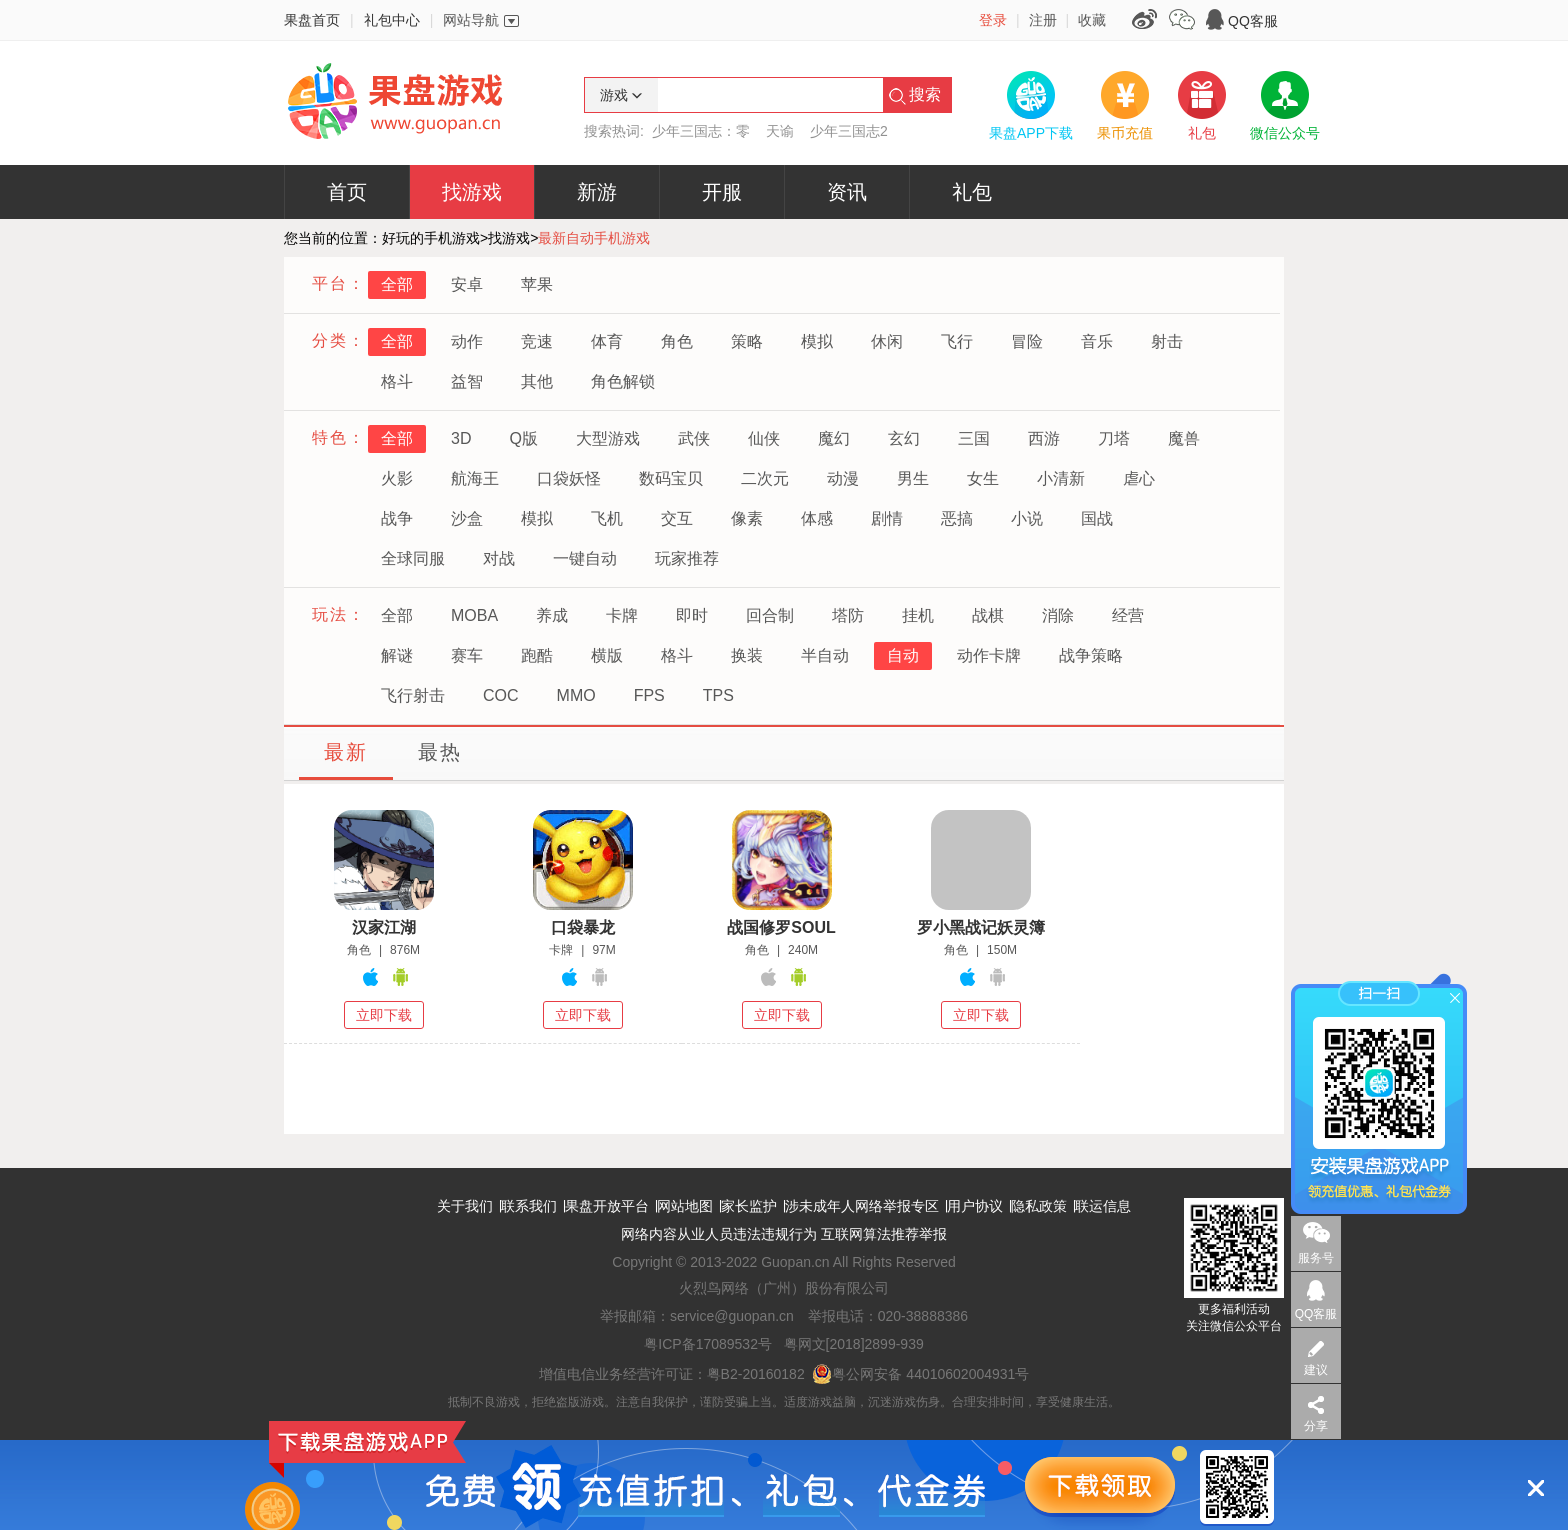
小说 (1027, 518)
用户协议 (975, 1206)
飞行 (957, 341)
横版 (607, 655)
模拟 (817, 341)
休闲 (887, 341)
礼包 (972, 192)
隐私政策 (1039, 1206)
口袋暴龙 (583, 927)
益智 (467, 381)
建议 (1316, 1370)
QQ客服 (1253, 21)
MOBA (474, 615)
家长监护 (749, 1206)
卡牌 (622, 615)
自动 (903, 655)
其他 (537, 381)
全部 (397, 284)
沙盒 (467, 518)
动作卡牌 (989, 655)
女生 (983, 478)
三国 (974, 438)
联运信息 (1103, 1206)
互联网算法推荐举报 (884, 1234)
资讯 (847, 192)
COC (501, 695)
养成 (552, 615)
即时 (692, 615)
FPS (649, 695)
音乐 (1097, 341)
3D (461, 438)
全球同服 (413, 558)
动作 (467, 341)
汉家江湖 (384, 927)
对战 (499, 558)
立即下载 (384, 1015)
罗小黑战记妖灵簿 (981, 927)
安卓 (467, 284)
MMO (576, 695)
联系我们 (529, 1206)
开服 (722, 192)
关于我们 (465, 1206)
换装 (747, 655)
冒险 (1027, 341)
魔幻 (834, 438)
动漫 (843, 478)
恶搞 (957, 518)
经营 (1128, 615)
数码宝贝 (671, 478)
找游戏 (472, 192)
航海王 (475, 478)
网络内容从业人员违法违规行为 (719, 1234)
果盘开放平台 (607, 1206)
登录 (993, 20)
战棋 (988, 615)
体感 (817, 518)
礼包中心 (392, 20)
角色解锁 (623, 381)
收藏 (1092, 20)
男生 (913, 478)
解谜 (397, 655)
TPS (718, 695)
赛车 (467, 655)
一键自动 (585, 558)
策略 (747, 341)
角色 (677, 341)
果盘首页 (312, 20)
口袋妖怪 (569, 478)
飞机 (607, 518)
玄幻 (904, 438)
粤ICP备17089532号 (708, 1344)
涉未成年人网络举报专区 (862, 1206)
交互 (677, 518)
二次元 (765, 478)
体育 (607, 341)
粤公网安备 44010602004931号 (920, 1374)
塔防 (848, 615)
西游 (1044, 438)
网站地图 (685, 1206)
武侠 (694, 438)
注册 (1043, 20)
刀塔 (1114, 438)
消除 (1058, 615)
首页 (347, 192)
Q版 (523, 438)
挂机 (918, 615)
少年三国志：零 (701, 131)
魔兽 (1184, 438)
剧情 (887, 518)
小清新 (1061, 478)
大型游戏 (608, 438)
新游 (597, 192)
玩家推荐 (687, 558)
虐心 (1139, 478)
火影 (397, 478)
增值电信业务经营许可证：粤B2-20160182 (672, 1374)
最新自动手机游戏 (594, 238)
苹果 (537, 284)
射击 (1167, 341)
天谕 (780, 131)
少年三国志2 (849, 131)
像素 (747, 518)
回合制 (770, 615)
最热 (440, 752)
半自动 (825, 655)
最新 (346, 752)
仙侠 (764, 438)
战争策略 (1091, 655)
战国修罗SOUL (781, 927)
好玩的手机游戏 (431, 238)
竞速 (537, 341)
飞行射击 (413, 695)
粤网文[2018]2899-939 (854, 1344)
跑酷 (537, 655)
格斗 (397, 381)
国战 (1097, 518)
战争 (397, 518)
